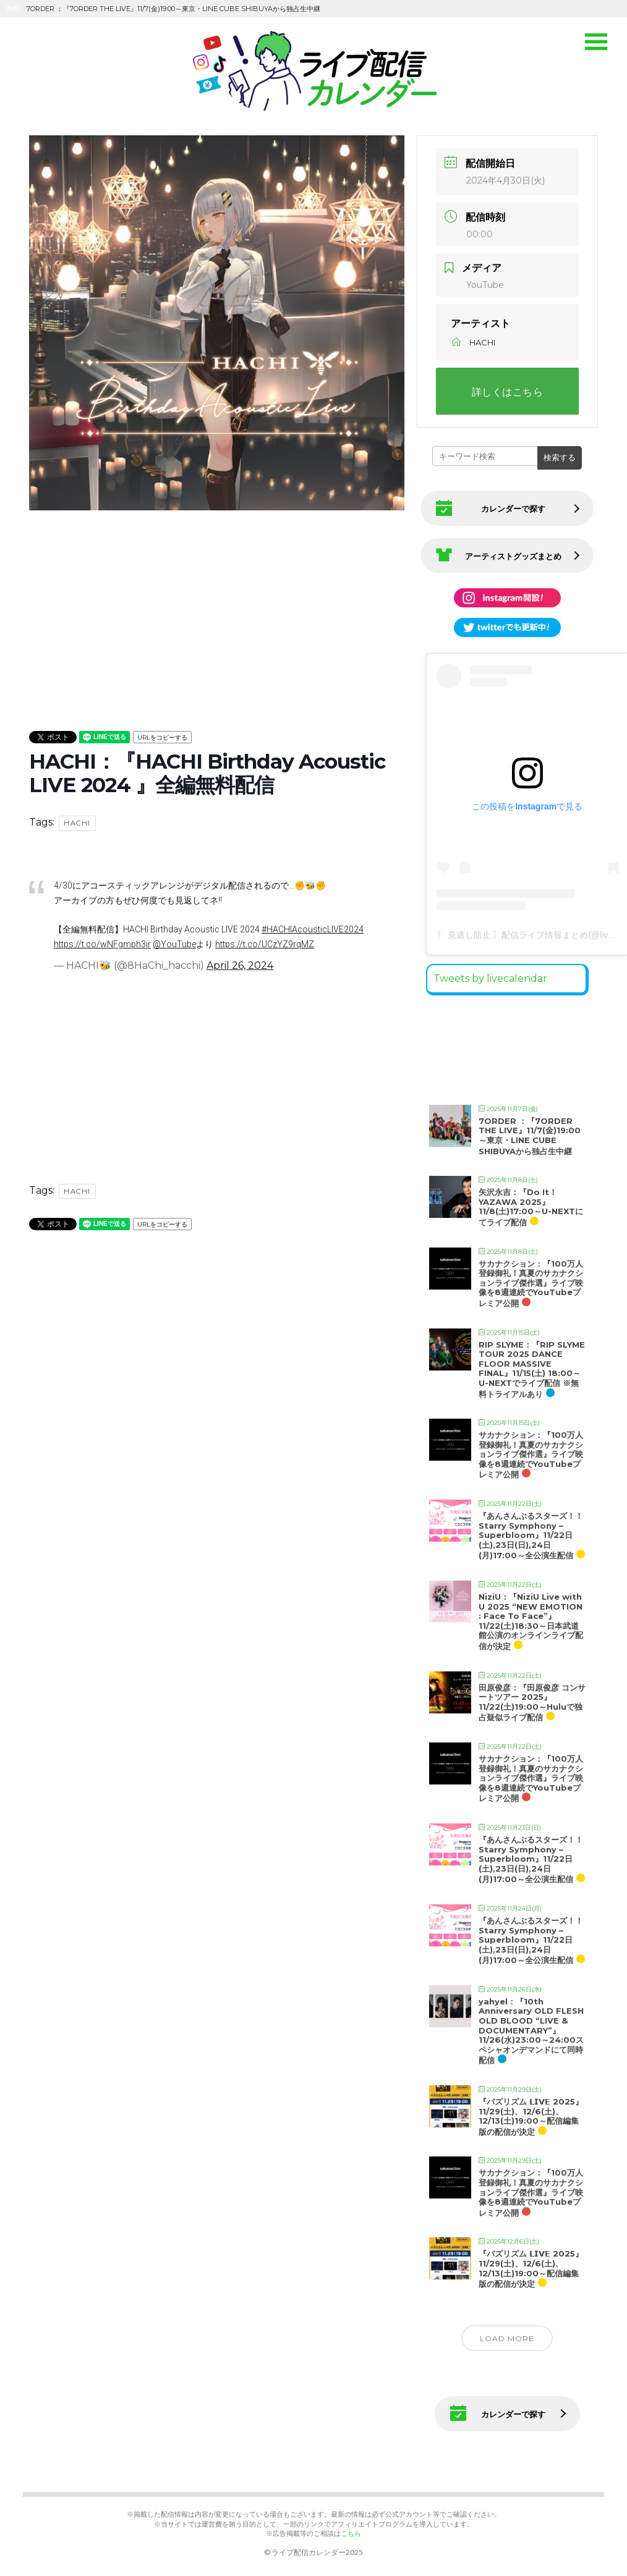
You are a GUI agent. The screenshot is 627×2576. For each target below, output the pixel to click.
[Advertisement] (216, 601)
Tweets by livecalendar (490, 974)
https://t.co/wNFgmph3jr (102, 944)
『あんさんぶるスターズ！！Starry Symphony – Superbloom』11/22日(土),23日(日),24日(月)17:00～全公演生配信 (531, 1531)
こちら (351, 2529)
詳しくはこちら (508, 392)
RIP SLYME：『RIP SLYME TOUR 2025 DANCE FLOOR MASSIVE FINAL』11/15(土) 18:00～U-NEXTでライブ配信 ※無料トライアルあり (532, 1365)
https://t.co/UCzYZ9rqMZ (264, 944)
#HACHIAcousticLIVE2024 (313, 929)
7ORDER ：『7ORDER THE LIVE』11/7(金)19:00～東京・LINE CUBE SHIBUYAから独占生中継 (530, 1132)
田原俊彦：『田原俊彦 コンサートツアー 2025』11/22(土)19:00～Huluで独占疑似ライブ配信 (532, 1698)
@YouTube (174, 944)
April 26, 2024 (240, 965)
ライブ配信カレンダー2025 (317, 2548)
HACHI (77, 823)
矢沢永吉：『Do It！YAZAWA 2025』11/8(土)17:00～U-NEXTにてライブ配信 (531, 1203)
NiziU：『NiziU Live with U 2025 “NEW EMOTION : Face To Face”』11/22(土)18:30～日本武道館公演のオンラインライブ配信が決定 (531, 1617)
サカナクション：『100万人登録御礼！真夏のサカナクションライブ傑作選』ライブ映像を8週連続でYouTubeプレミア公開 (531, 1279)
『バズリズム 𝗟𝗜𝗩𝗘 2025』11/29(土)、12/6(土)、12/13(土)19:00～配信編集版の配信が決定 (531, 2112)
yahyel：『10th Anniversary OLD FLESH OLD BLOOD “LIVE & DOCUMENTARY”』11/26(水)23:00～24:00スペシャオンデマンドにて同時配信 (531, 2026)
